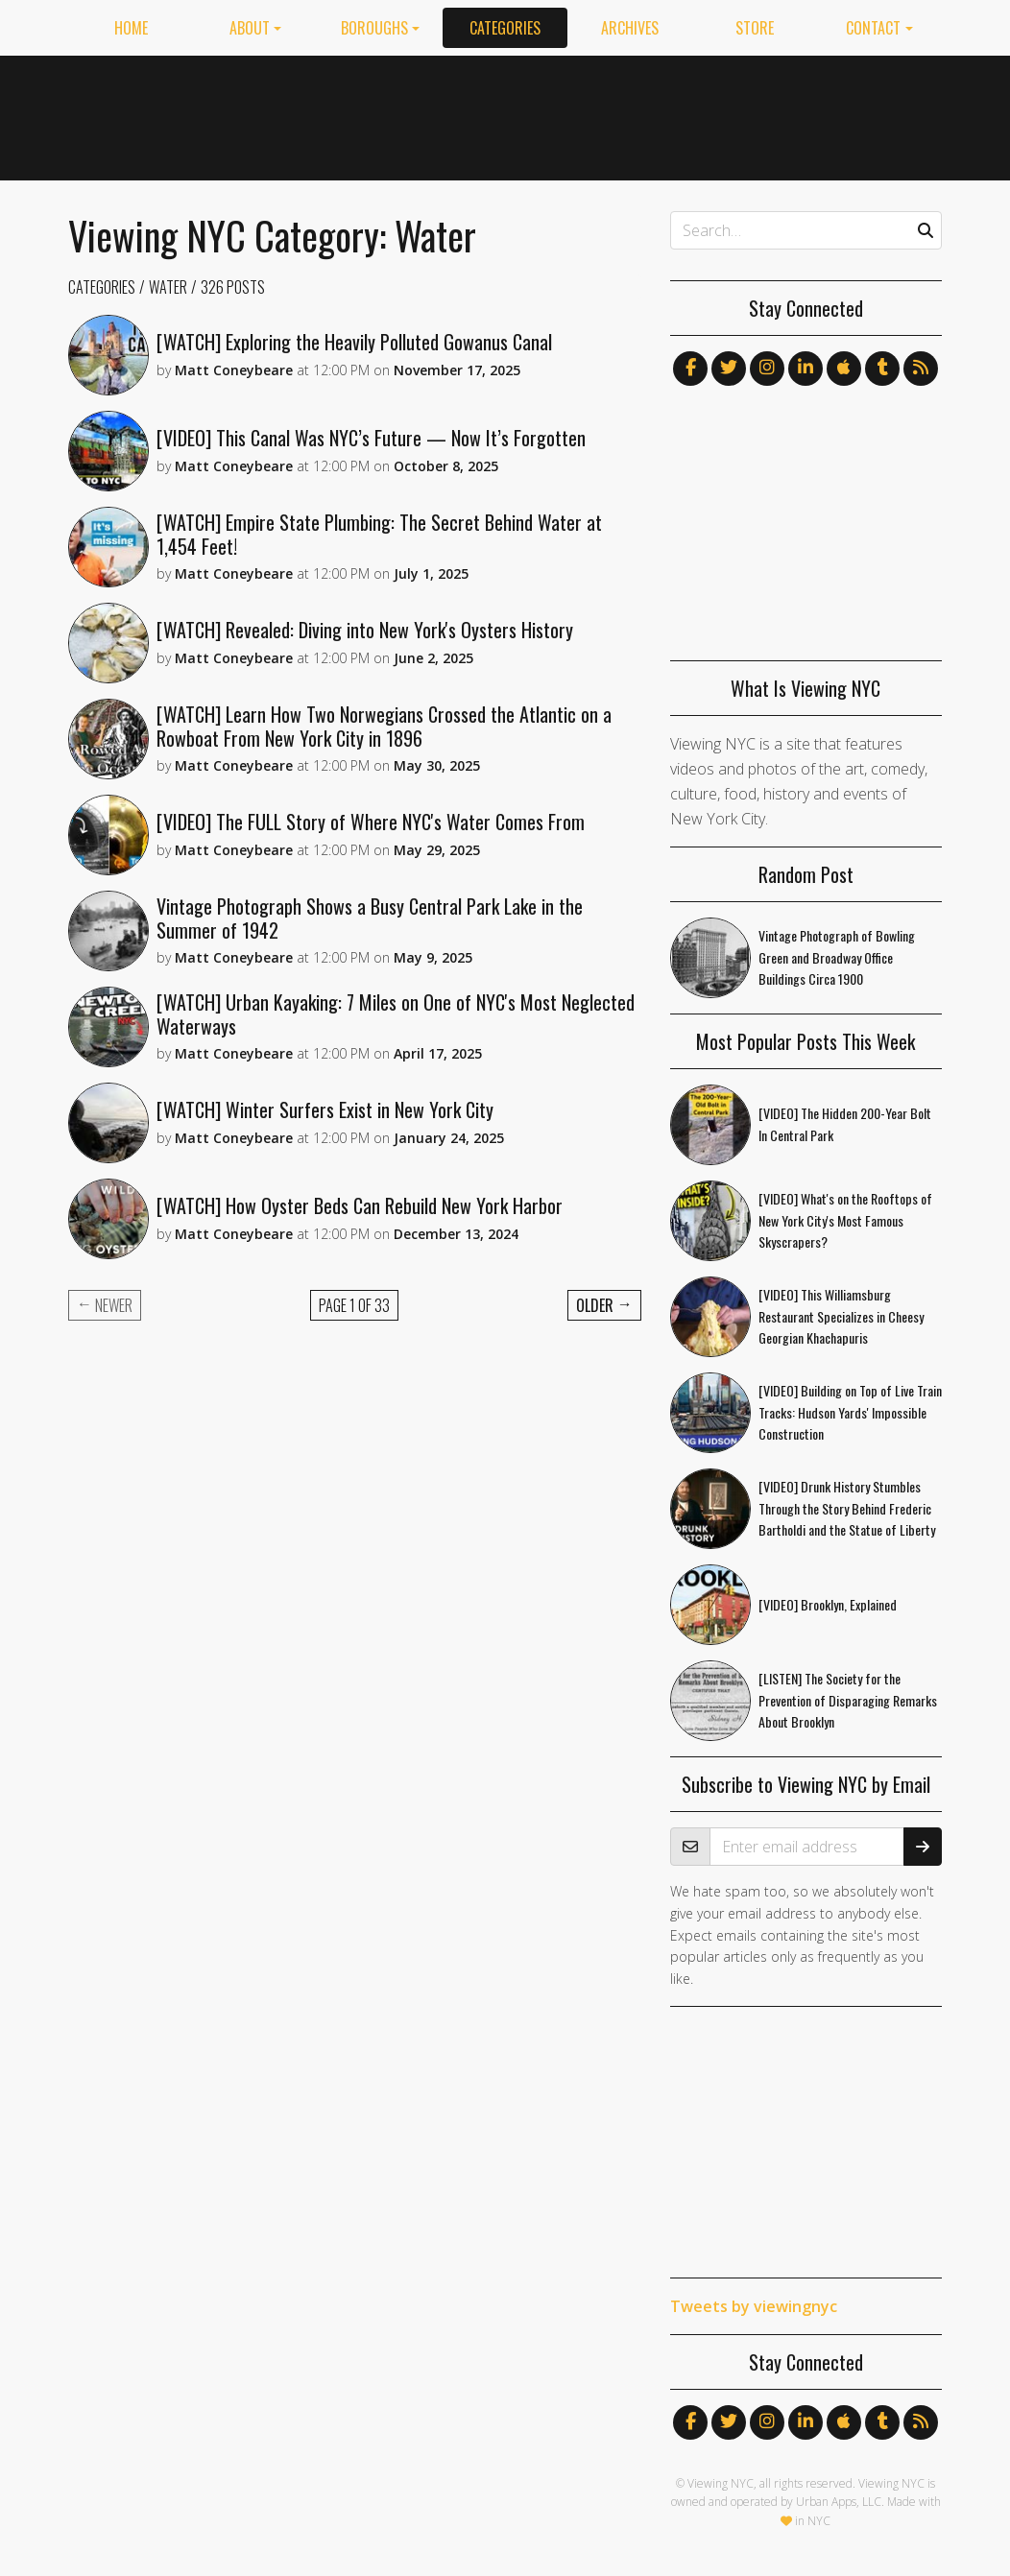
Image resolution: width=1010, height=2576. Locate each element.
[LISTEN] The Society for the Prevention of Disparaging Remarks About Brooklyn (847, 1700)
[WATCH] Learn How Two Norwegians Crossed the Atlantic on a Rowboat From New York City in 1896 (384, 726)
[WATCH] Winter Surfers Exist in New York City (324, 1109)
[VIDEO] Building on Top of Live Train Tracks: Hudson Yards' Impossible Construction (850, 1412)
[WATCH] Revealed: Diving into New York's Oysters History (364, 629)
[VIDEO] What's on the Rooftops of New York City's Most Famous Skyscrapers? (845, 1220)
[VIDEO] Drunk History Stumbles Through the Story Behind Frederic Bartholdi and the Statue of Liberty (846, 1508)
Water (168, 286)
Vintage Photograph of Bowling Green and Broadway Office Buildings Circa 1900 (836, 957)
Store (754, 27)
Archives (630, 27)
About (249, 27)
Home (131, 27)
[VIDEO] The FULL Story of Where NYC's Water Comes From (370, 821)
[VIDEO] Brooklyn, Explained (827, 1604)
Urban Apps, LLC (838, 2501)
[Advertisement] (592, 114)
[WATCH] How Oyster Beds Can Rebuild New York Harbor (359, 1205)
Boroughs (374, 27)
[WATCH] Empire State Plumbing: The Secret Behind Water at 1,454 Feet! (379, 534)
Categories (505, 27)
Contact (873, 27)
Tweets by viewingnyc (753, 2306)
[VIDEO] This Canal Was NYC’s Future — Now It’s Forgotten (371, 437)
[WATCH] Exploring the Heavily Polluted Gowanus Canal (354, 341)
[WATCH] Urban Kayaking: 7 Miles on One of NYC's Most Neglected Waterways (395, 1014)
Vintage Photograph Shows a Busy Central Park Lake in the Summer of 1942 (369, 918)
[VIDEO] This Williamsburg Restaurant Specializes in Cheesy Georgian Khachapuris (841, 1316)
